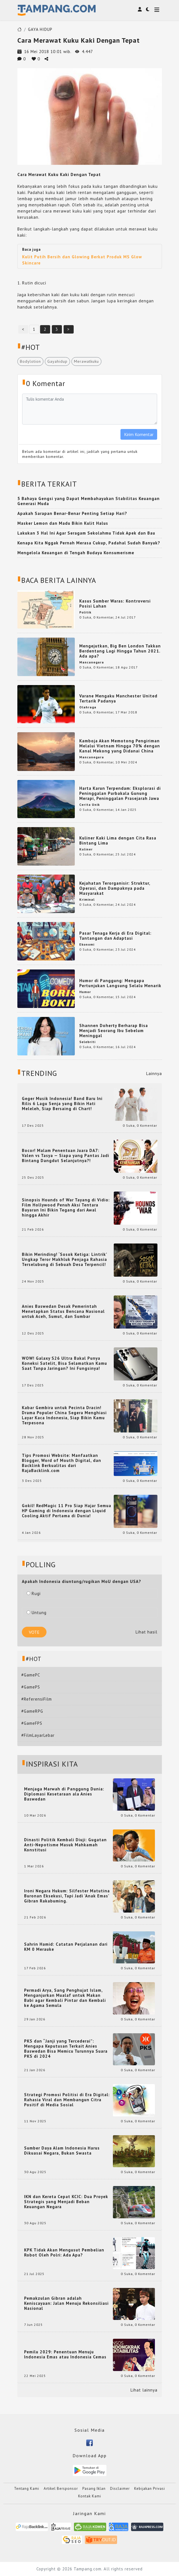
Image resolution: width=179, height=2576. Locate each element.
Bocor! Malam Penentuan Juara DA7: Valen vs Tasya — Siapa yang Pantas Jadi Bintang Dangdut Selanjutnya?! (65, 1155)
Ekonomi (86, 944)
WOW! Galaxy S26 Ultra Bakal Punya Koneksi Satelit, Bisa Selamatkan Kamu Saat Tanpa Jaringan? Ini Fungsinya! (64, 1363)
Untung (37, 1612)
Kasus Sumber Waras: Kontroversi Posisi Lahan (115, 603)
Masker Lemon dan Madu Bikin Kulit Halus (62, 523)
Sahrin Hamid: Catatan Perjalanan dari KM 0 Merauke (66, 1947)
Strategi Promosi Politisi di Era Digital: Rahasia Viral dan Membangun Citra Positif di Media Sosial (67, 2099)
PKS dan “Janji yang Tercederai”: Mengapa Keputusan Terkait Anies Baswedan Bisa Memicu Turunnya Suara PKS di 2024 (66, 2049)
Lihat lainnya (144, 2390)
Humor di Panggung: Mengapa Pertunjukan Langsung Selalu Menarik (120, 983)
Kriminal (87, 899)
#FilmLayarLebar (38, 1735)
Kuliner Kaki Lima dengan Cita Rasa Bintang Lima (117, 840)
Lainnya (154, 1073)
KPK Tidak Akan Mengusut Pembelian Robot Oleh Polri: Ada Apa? (64, 2253)
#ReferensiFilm (36, 1699)
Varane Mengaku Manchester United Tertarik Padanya (118, 698)
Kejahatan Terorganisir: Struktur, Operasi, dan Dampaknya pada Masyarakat (114, 888)
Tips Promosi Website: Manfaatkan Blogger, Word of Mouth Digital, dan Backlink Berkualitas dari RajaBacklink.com (61, 1463)
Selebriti (87, 1042)
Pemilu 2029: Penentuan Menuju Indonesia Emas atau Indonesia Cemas (65, 2354)
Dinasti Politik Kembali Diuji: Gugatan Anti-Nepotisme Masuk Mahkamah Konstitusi (65, 1844)
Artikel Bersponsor (61, 2488)
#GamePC (30, 1675)
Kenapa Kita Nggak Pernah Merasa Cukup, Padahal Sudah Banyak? (88, 543)
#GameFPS (31, 1723)
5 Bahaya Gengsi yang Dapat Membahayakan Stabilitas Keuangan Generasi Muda (88, 501)
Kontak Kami (89, 2496)
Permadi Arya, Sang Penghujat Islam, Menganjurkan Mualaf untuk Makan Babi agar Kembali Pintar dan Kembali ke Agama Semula (65, 1998)
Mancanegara (91, 662)
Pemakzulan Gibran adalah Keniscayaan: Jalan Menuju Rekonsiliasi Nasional (66, 2303)
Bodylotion (30, 361)
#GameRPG (32, 1711)
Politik (85, 612)
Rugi (34, 1593)
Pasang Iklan (94, 2488)
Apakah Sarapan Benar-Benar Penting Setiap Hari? (72, 513)
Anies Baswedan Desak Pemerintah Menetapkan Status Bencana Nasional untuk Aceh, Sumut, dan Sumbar (63, 1311)
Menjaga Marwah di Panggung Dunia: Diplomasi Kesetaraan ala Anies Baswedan (64, 1794)
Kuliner (86, 849)
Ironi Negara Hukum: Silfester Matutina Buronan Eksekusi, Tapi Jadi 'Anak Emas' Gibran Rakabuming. (67, 1896)
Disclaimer (120, 2488)
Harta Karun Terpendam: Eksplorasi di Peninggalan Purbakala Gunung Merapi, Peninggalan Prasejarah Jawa (120, 793)
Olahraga (87, 707)
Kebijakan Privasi (149, 2488)
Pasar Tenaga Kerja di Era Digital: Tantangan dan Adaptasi (115, 935)
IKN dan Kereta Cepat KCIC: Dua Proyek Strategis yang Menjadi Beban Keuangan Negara (66, 2201)
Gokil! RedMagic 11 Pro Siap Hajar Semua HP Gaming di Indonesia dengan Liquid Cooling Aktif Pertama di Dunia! (66, 1510)
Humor (85, 992)
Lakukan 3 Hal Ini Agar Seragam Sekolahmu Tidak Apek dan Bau (86, 533)
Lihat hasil (146, 1632)
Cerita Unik (89, 804)
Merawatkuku (86, 361)
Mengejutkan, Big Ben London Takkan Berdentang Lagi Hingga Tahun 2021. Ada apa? (120, 651)
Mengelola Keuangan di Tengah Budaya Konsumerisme (75, 552)
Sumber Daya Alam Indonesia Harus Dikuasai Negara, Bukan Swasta (62, 2151)
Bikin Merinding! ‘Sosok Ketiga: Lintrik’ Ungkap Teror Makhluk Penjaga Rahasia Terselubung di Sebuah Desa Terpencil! (64, 1259)
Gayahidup (57, 361)
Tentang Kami (26, 2488)
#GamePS (30, 1687)
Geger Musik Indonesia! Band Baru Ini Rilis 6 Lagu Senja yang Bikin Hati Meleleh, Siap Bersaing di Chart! (62, 1103)
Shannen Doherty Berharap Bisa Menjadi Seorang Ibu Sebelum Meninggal (113, 1030)
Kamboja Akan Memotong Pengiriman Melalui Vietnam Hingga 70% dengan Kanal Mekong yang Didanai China (119, 746)
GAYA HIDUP (40, 29)
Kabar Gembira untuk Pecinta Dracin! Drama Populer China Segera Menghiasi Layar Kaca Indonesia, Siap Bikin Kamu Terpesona (64, 1415)
